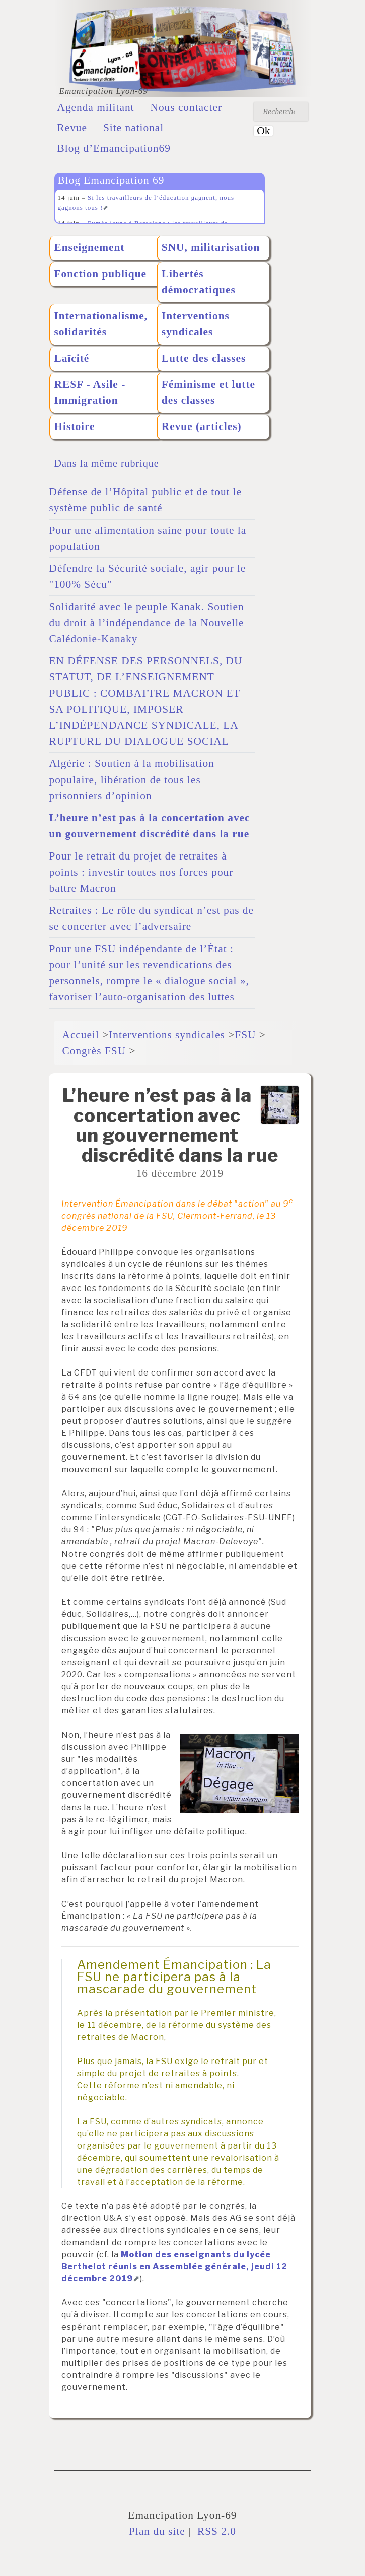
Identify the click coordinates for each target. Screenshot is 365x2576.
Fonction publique (100, 274)
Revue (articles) (202, 426)
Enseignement (89, 247)
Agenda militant (95, 107)
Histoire (74, 426)
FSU (245, 1034)
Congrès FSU (94, 1051)
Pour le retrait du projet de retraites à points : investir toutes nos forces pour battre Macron (141, 872)
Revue (72, 128)
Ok (263, 131)
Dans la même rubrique (106, 463)
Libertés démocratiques (199, 282)
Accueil (80, 1034)
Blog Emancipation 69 (111, 180)
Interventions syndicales (196, 324)
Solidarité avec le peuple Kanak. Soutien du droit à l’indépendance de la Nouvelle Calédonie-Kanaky (146, 622)
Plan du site (157, 2531)
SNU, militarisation (211, 247)
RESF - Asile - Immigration (90, 392)
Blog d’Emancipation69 (114, 148)
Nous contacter (187, 107)
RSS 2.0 (215, 2531)
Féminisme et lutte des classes (208, 392)
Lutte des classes (204, 358)
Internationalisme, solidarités (101, 324)
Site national (133, 128)
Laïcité (72, 358)
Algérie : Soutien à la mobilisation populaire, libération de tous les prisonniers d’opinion (131, 779)
